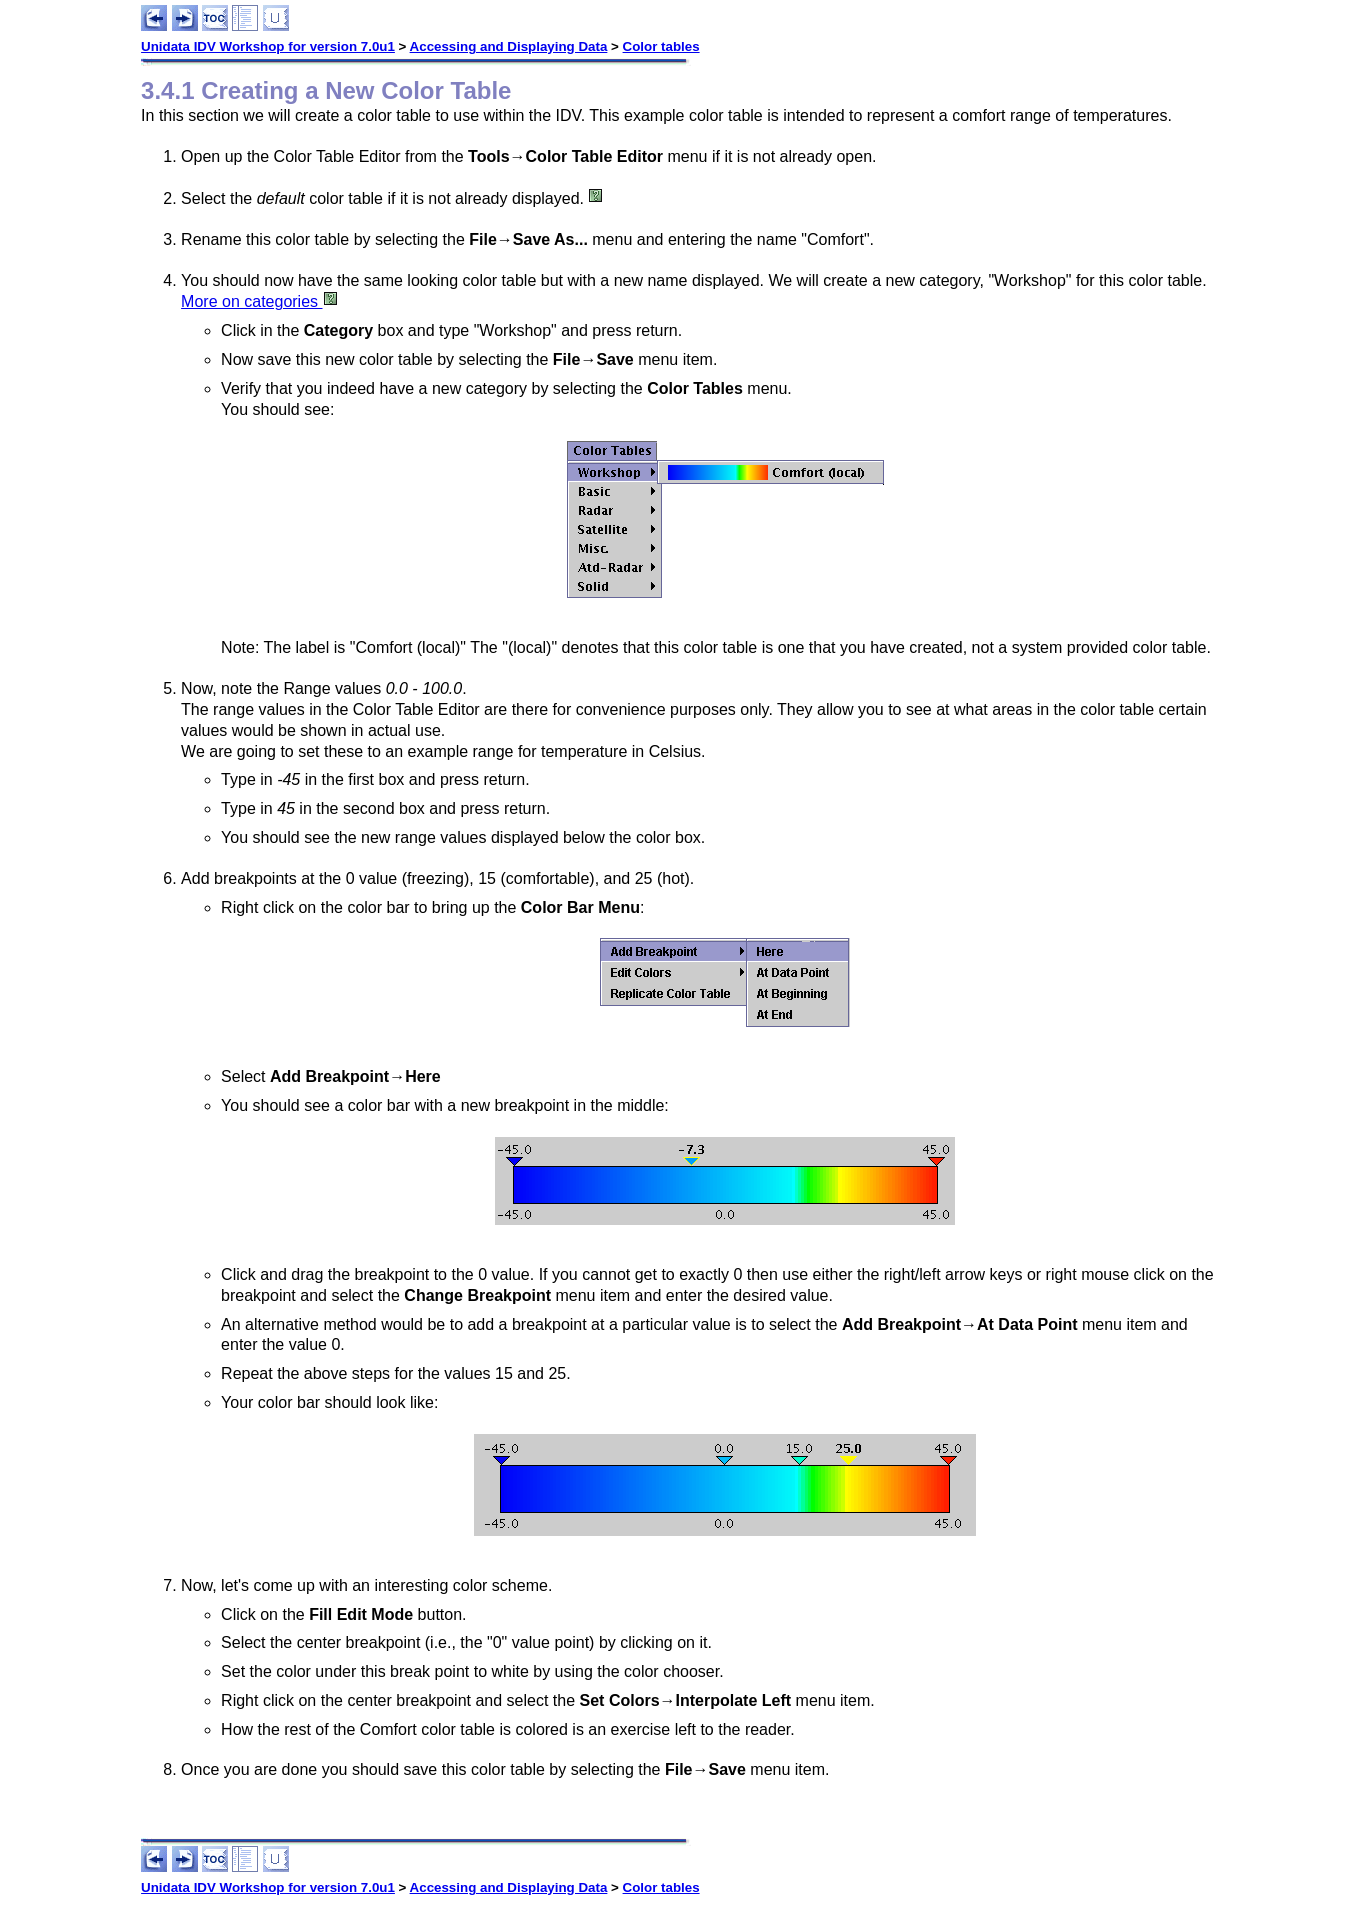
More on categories (259, 301)
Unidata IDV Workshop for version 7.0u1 (268, 46)
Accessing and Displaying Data (509, 46)
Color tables (661, 46)
